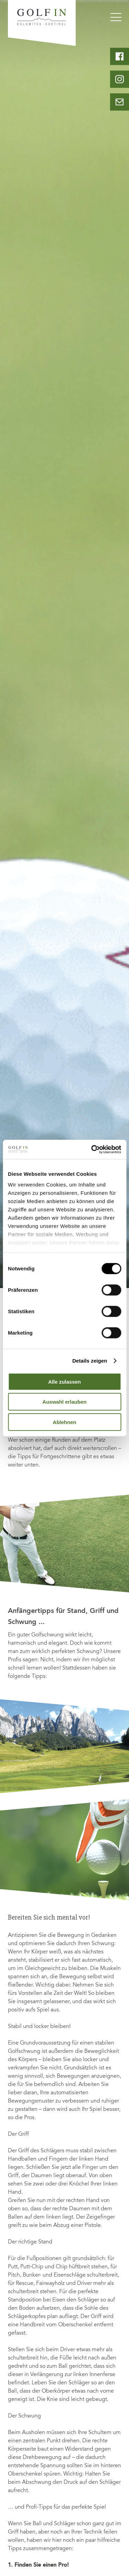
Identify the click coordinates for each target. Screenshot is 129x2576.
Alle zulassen (64, 1381)
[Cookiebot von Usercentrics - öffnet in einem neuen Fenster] (92, 1149)
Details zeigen (89, 1361)
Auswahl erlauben (64, 1402)
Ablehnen (64, 1422)
